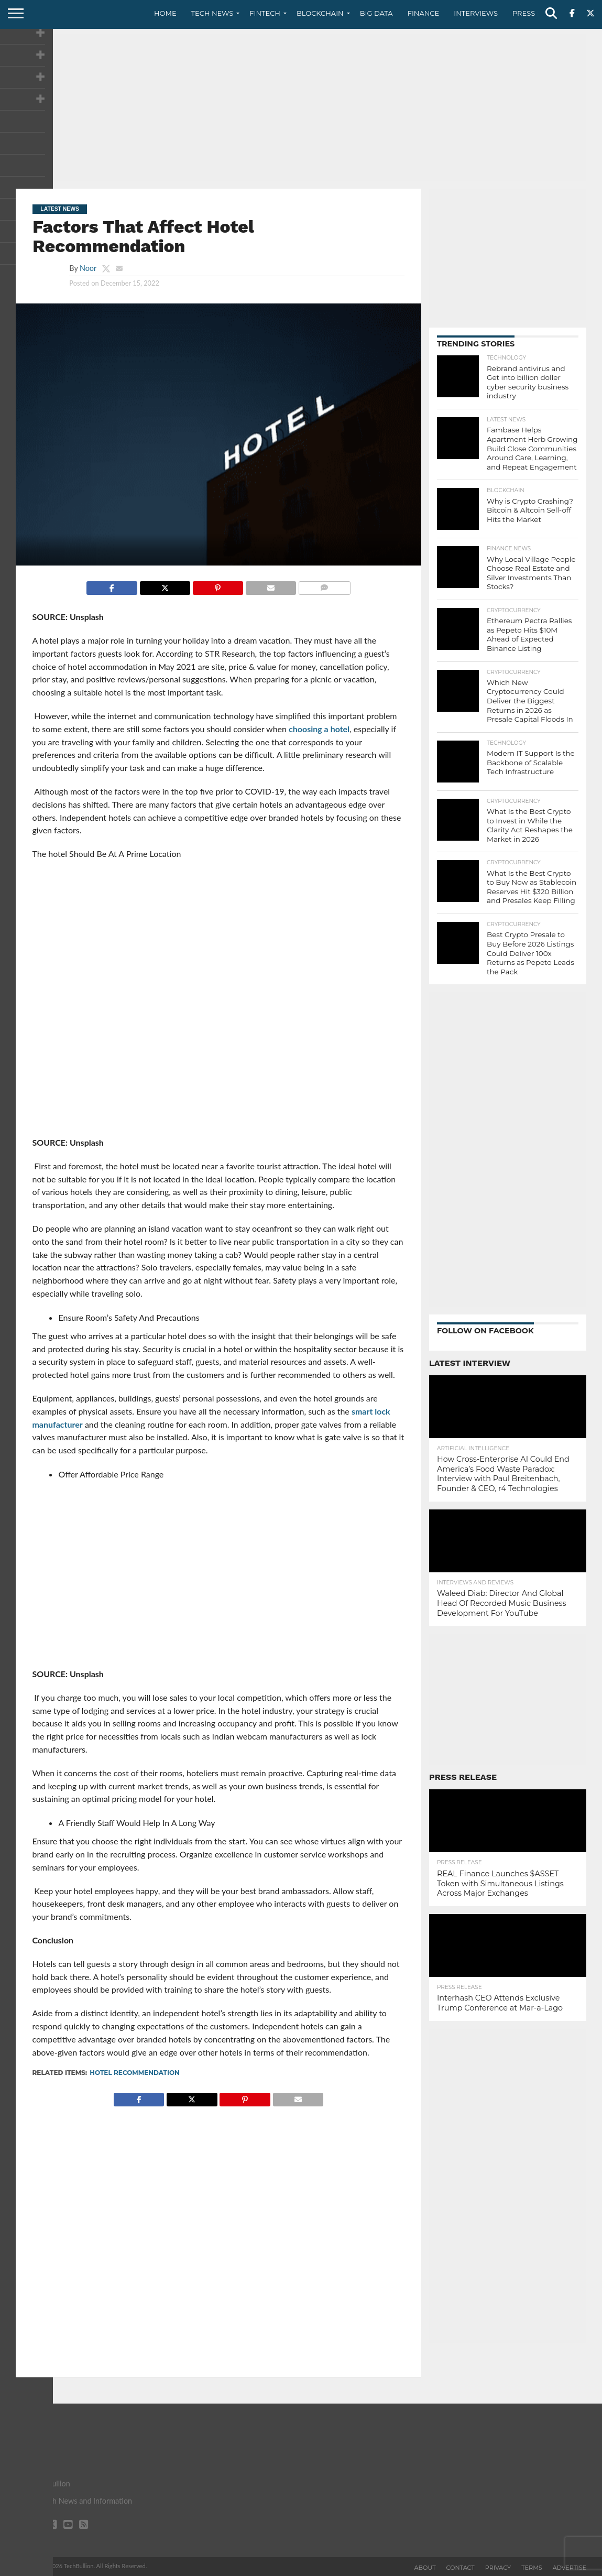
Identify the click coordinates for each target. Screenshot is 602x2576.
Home (165, 13)
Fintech (264, 13)
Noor (88, 268)
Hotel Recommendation (135, 2073)
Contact (460, 2567)
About (425, 2567)
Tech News (212, 13)
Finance (424, 13)
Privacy (498, 2567)
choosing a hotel (319, 729)
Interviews (476, 13)
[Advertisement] (301, 107)
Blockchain (320, 13)
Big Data (376, 13)
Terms (531, 2567)
